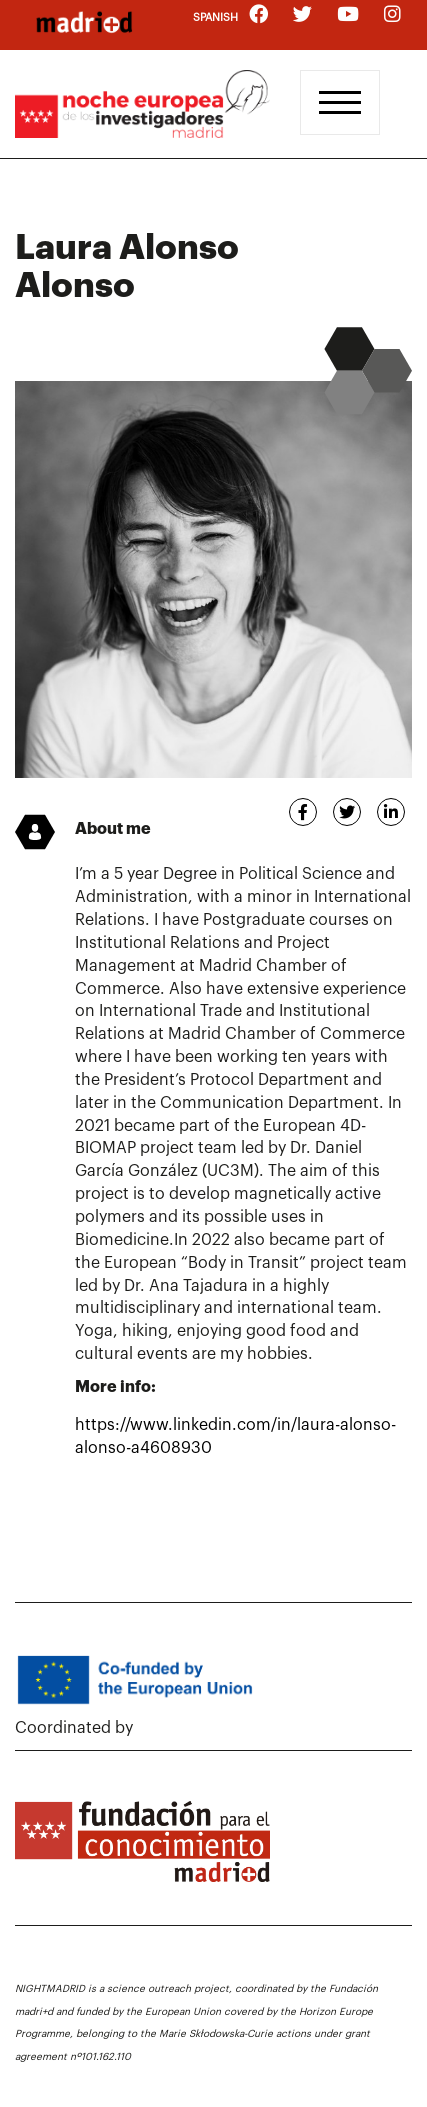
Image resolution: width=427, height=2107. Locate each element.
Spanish (215, 17)
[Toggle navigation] (340, 102)
